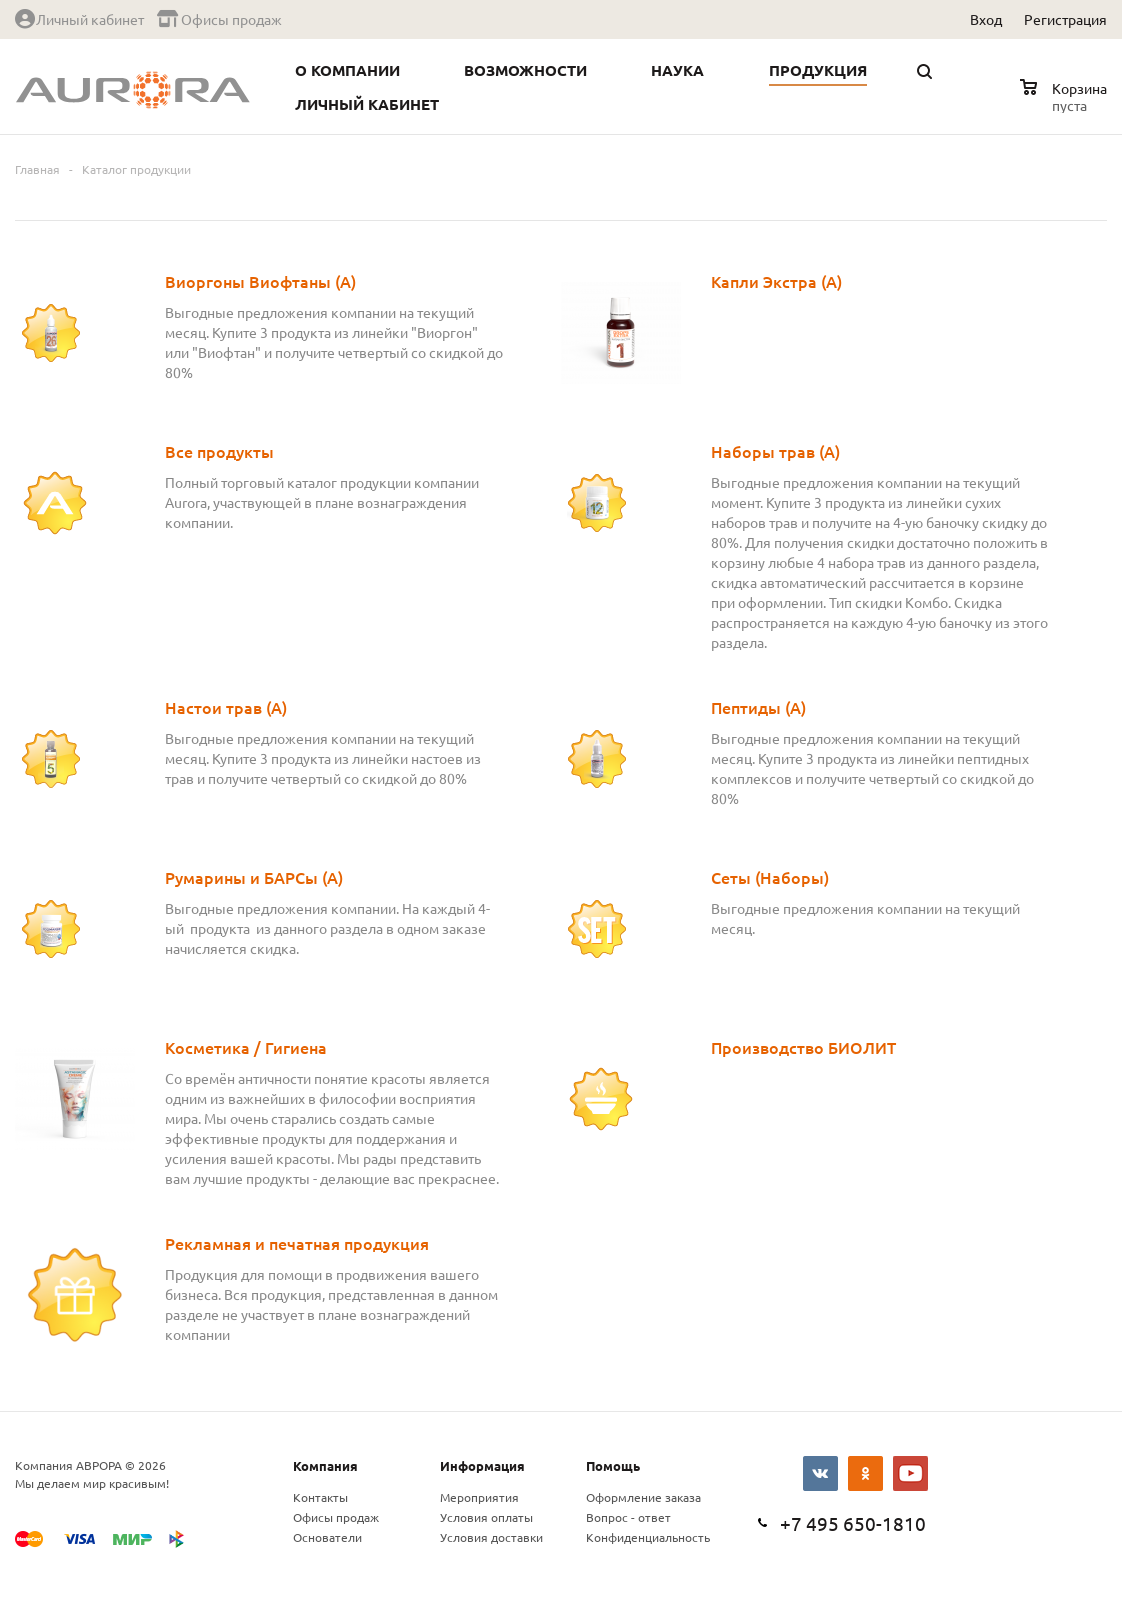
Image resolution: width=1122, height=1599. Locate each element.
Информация (482, 1465)
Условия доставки (491, 1537)
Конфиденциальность (648, 1537)
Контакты (320, 1497)
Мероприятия (479, 1497)
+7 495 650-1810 (853, 1523)
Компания (325, 1465)
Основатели (327, 1537)
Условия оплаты (486, 1517)
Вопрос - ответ (628, 1517)
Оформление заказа (643, 1497)
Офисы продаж (336, 1517)
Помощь (613, 1465)
